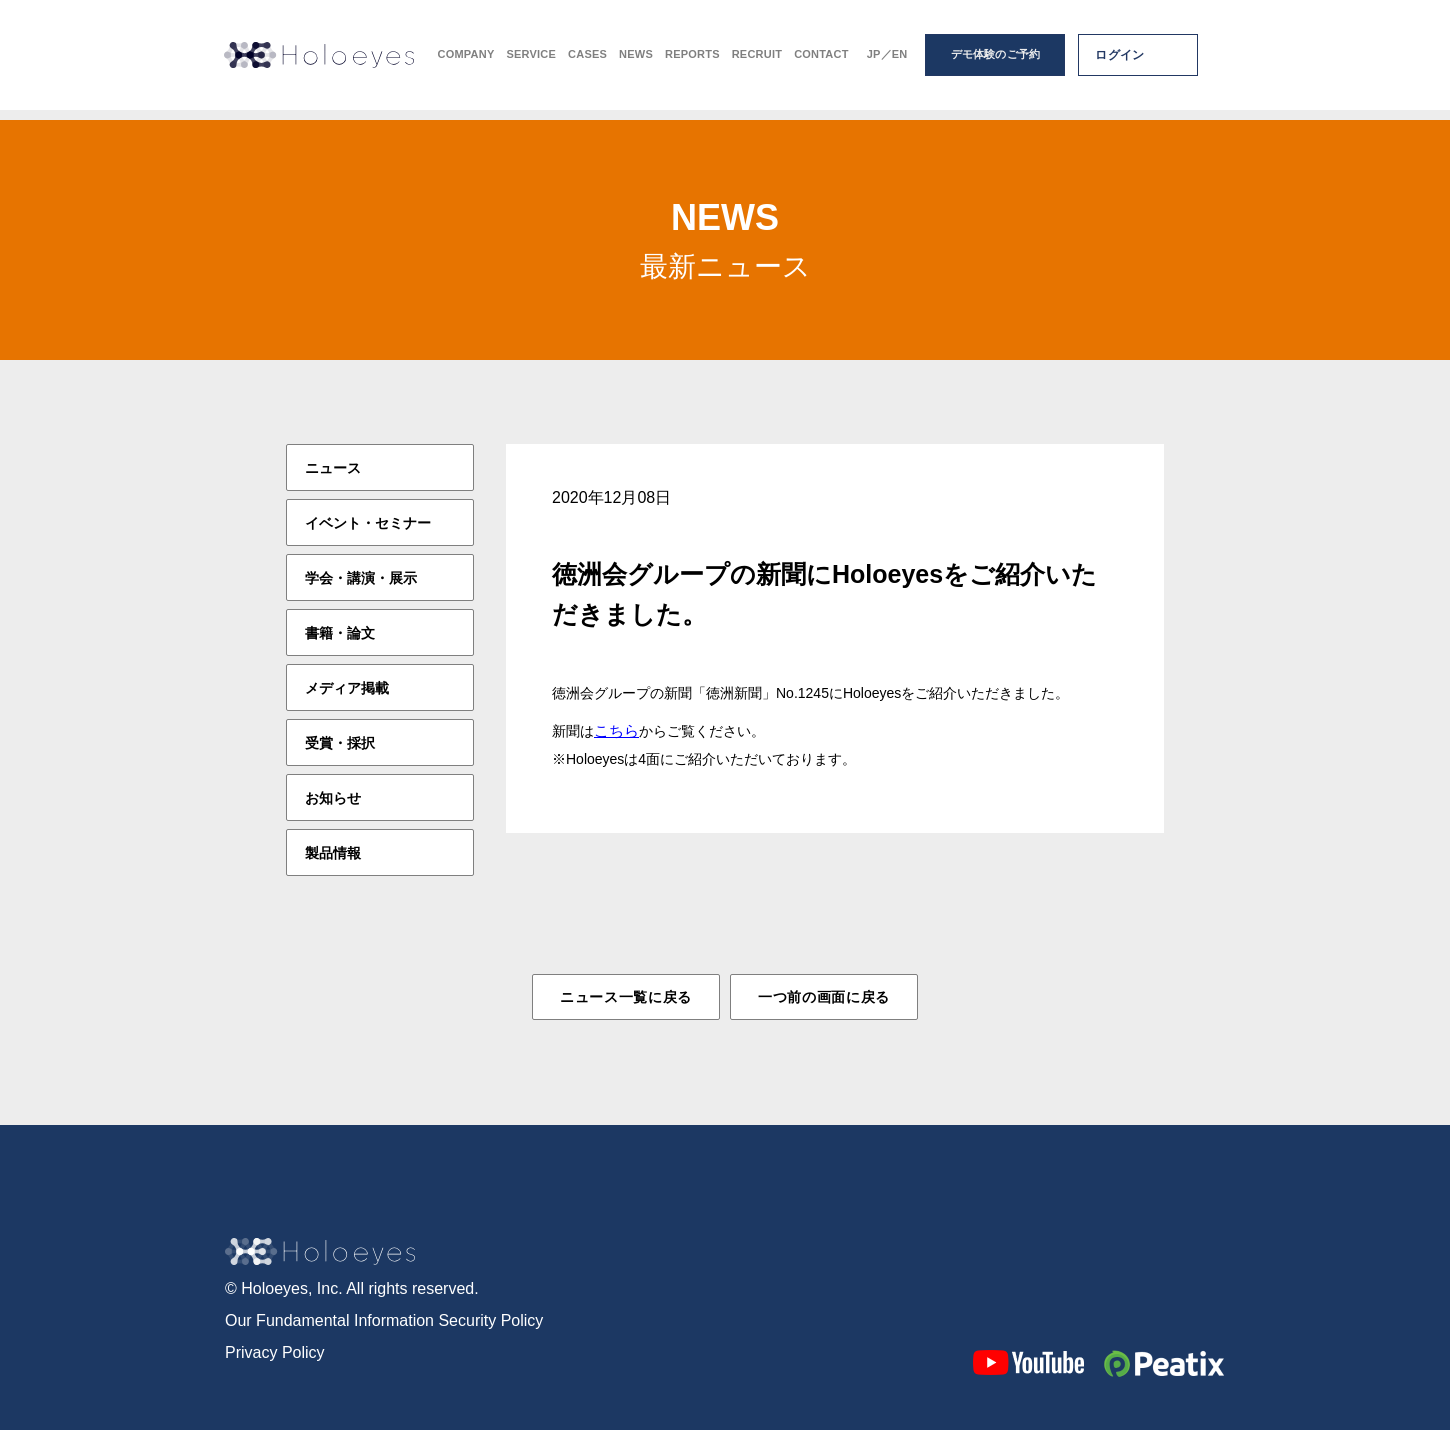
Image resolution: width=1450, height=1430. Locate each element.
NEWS (636, 60)
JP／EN (887, 60)
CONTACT (821, 60)
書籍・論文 (340, 633)
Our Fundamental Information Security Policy (384, 1318)
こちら (616, 730)
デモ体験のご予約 (996, 60)
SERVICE (531, 60)
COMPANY (466, 60)
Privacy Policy (275, 1350)
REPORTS (692, 60)
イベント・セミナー (368, 523)
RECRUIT (757, 60)
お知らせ (333, 798)
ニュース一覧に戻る (626, 997)
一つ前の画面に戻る (824, 997)
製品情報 (333, 853)
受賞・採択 (340, 743)
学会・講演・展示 (361, 578)
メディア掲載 (347, 688)
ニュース (333, 468)
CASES (587, 60)
